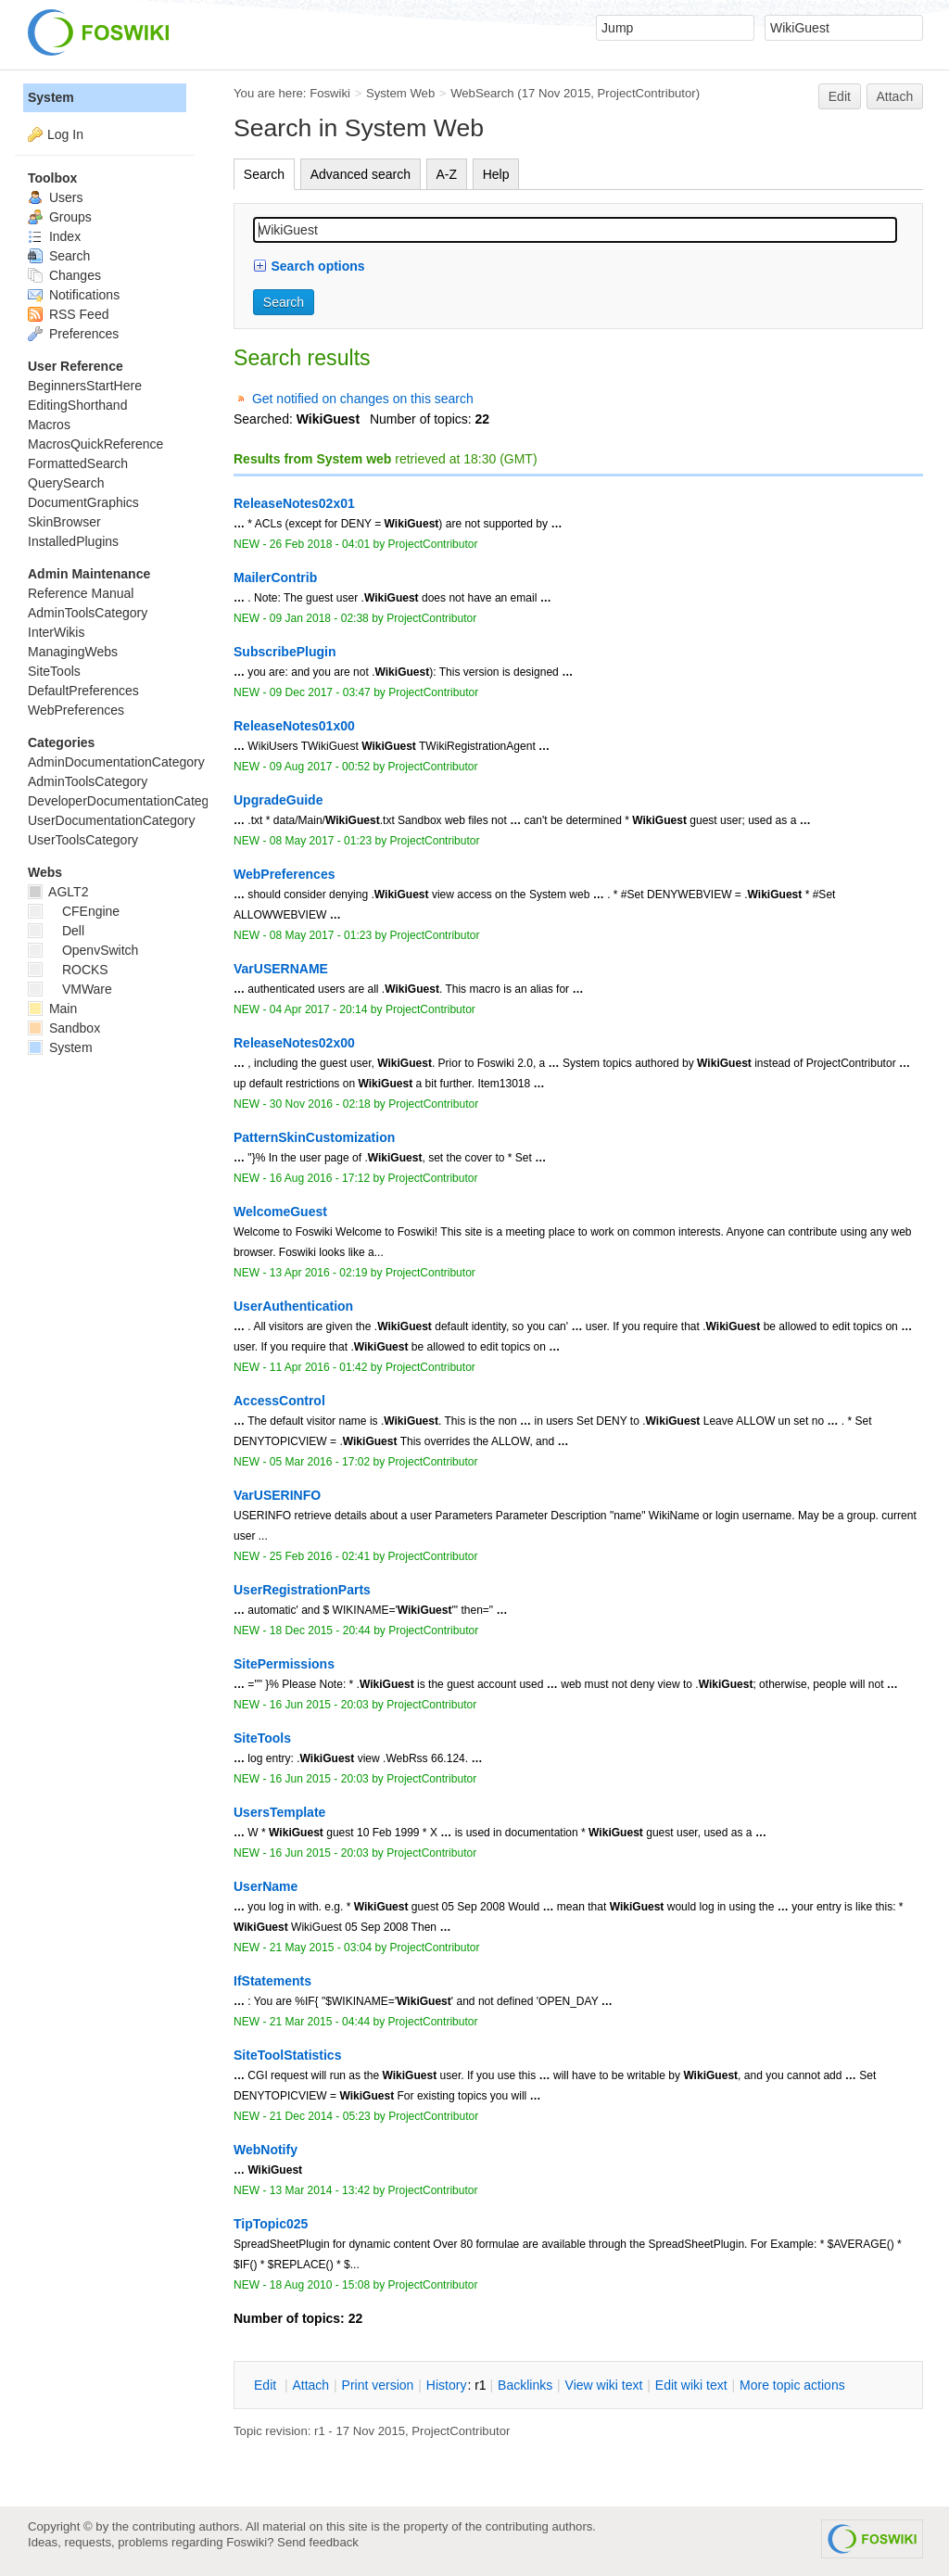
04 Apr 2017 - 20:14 (319, 1009)
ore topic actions (792, 2385)
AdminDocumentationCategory (116, 762)
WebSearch (482, 93)
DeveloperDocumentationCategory (127, 800)
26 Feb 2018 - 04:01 (320, 544)
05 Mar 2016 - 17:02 (320, 1461)
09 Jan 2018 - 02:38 (319, 618)
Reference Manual (80, 593)
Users (55, 197)
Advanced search (360, 174)
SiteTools (54, 671)
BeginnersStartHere (85, 385)
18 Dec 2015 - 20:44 (320, 1630)
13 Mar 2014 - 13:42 (320, 2190)
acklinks (525, 2385)
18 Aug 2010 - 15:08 (320, 2284)
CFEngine (74, 911)
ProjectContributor (647, 93)
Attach (895, 96)
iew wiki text (604, 2385)
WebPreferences (76, 710)
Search (264, 174)
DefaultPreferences (83, 690)
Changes (64, 275)
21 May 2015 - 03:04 (321, 1947)
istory (446, 2385)
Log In (65, 134)
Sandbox (64, 1028)
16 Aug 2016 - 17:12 (320, 1178)
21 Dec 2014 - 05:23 (320, 2116)
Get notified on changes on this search (363, 398)
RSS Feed (68, 314)
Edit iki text (691, 2385)
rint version (378, 2385)
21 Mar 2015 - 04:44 (320, 2021)
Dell (56, 930)
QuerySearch (66, 483)
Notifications (74, 294)
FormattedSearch (78, 463)
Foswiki (330, 93)
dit (267, 2385)
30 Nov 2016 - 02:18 (320, 1104)
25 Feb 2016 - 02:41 (320, 1556)
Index (54, 236)
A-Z (447, 174)
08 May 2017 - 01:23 (321, 840)
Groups (60, 216)
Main (52, 1008)
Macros (49, 424)
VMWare (70, 989)
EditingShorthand (77, 405)
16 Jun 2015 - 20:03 (319, 1704)
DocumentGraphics (83, 502)
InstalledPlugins (73, 541)
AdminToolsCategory (87, 612)
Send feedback (318, 2542)
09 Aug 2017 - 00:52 (320, 766)
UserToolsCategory (83, 839)
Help (496, 174)
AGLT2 (58, 891)
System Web (400, 93)
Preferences (73, 333)
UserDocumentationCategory (112, 820)
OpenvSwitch (83, 950)
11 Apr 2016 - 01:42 (319, 1367)
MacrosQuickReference (95, 444)
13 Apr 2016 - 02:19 (319, 1272)
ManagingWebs (73, 651)
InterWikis (56, 632)
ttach (310, 2385)
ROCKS (68, 969)
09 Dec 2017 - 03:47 (320, 692)
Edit (840, 96)
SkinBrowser (64, 521)
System (51, 97)
